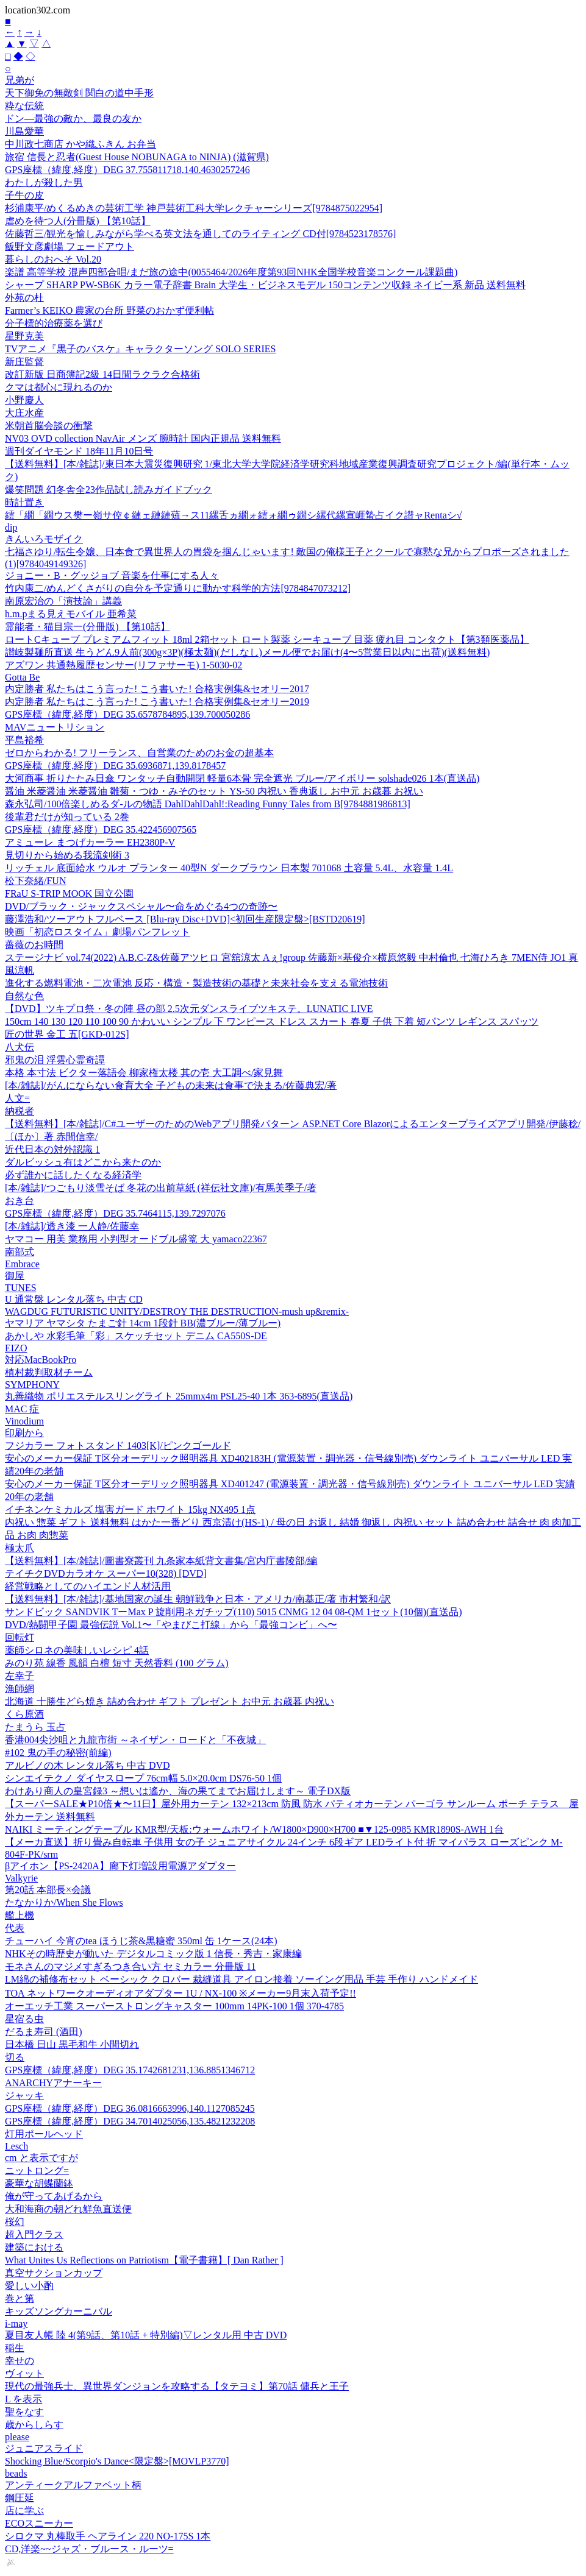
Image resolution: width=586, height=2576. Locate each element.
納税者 (19, 1111)
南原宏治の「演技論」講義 (63, 601)
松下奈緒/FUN (35, 881)
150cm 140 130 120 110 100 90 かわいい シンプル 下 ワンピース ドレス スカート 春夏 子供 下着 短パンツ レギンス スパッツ (271, 1021)
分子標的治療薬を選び (53, 323)
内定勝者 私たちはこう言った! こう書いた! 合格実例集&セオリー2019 (157, 701)
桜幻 (14, 2222)
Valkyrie (21, 1878)
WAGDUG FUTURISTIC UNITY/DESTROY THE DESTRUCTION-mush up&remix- (177, 1311)
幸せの (19, 2360)
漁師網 (19, 1688)
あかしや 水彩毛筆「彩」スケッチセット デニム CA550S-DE (136, 1336)
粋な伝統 (24, 106)
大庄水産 (24, 413)
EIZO (16, 1348)
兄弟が (19, 80)
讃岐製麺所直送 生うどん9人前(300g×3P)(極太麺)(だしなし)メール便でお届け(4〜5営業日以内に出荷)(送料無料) (247, 652)
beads (16, 2473)
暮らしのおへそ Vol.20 (53, 259)
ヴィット (24, 2373)
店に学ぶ (24, 2510)
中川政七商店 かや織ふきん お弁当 (80, 144)
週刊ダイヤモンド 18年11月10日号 (79, 451)
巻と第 (19, 2298)
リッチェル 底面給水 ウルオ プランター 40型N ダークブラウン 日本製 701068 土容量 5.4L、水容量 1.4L (229, 868)
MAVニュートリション (54, 727)
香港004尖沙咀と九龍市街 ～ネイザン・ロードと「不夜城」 (135, 1740)
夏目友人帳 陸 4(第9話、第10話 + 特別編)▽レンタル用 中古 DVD (146, 2335)
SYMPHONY (32, 1384)
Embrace (22, 1264)
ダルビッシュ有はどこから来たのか (83, 1162)
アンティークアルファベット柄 (73, 2485)
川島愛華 (24, 131)
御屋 (14, 1275)
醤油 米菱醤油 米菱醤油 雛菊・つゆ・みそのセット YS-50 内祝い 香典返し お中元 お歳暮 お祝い (214, 791)
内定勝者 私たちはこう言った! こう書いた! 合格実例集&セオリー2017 (157, 689)
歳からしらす (34, 2424)
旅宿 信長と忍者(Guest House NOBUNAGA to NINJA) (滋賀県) (137, 157)
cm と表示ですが (41, 2158)
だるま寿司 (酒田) (43, 2031)
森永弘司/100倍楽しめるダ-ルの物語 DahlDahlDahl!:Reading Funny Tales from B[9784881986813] (207, 804)
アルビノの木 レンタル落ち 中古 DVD (87, 1765)
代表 (14, 1928)
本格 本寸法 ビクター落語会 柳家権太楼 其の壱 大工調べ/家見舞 (144, 1072)
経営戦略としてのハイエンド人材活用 (88, 1586)
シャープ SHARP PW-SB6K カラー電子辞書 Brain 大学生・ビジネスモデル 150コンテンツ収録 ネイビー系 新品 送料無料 (265, 285)
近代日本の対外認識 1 (52, 1149)
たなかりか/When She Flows (64, 1902)
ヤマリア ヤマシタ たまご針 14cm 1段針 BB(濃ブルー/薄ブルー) (142, 1323)
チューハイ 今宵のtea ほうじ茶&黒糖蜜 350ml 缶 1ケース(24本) (141, 1941)
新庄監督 (24, 361)
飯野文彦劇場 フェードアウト (69, 246)
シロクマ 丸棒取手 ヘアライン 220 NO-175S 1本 (107, 2536)
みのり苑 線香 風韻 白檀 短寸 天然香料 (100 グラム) (117, 1663)
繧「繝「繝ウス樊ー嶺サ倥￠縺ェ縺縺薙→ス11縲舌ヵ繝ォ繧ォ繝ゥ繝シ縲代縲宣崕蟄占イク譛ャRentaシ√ (233, 515)
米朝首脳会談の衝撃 (49, 425)
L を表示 (23, 2399)
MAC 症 (22, 1409)
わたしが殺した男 (44, 182)
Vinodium (24, 1421)
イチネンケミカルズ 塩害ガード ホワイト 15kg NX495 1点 (130, 1509)
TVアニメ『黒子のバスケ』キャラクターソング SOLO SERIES (140, 349)
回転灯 (19, 1637)
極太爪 (19, 1548)
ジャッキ (24, 2095)
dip (11, 527)
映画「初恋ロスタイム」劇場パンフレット (97, 932)
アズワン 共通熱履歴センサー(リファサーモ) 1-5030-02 (123, 665)
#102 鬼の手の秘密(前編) (58, 1752)
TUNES (21, 1288)
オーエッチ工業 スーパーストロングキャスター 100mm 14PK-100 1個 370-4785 (174, 2006)
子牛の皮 (24, 195)
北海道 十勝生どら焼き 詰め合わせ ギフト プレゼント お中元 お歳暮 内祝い (169, 1701)
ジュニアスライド (44, 2448)
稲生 (14, 2348)
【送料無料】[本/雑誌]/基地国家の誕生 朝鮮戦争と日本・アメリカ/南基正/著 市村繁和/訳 (198, 1599)
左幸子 (19, 1676)
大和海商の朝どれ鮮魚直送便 (68, 2209)
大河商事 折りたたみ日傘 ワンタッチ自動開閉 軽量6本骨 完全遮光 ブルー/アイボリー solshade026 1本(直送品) (242, 778)
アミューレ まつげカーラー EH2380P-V (90, 842)
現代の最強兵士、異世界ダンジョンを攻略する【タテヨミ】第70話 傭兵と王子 (177, 2386)
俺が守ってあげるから (53, 2196)
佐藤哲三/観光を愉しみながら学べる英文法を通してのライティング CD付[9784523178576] (200, 233)
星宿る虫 (24, 2019)
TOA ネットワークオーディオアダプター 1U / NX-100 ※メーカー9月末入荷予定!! (180, 1993)
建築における (34, 2247)
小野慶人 (24, 400)
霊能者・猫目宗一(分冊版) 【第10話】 (87, 626)
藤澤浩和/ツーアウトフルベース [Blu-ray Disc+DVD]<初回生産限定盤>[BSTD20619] (185, 919)
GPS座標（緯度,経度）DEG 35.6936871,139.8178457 (115, 765)
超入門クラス (34, 2234)
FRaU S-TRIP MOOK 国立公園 (69, 893)
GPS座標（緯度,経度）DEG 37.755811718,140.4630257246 (127, 170)
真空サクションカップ (53, 2273)
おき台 (19, 1200)
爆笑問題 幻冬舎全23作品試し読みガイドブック (108, 489)
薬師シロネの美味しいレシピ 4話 (77, 1650)
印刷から (24, 1433)
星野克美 (24, 336)
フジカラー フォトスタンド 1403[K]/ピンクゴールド (118, 1445)
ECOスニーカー (39, 2523)
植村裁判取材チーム (49, 1372)
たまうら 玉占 (35, 1727)
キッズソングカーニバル (58, 2311)
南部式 (19, 1252)
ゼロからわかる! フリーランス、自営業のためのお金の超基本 (139, 753)
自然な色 (24, 996)
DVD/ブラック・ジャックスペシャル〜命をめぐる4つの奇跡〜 (141, 906)
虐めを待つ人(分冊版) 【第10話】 (78, 221)
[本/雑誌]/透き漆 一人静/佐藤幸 (72, 1226)
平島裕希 (24, 740)
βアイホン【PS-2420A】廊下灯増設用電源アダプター (120, 1866)
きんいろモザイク (44, 539)
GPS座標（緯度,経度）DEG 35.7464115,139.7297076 (115, 1213)
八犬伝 (19, 1047)
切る (14, 2057)
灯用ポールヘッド (44, 2134)
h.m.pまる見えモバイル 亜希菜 (71, 614)
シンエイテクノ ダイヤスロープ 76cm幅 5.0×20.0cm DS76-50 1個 (143, 1778)
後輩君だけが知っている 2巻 (67, 817)
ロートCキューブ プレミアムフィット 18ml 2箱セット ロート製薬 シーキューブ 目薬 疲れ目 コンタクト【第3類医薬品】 (267, 639)
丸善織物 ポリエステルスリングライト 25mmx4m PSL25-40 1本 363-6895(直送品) (178, 1396)
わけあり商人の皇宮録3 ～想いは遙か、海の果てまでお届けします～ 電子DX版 (178, 1791)
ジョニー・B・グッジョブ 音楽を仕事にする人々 (112, 575)
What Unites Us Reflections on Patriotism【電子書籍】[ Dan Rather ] (144, 2260)
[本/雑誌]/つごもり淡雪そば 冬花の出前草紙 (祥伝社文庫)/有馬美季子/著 (160, 1188)
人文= (17, 1098)
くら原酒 (24, 1714)
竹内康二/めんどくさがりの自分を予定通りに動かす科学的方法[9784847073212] (178, 588)
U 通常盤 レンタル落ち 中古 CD (74, 1299)
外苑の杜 (24, 297)
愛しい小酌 (29, 2286)
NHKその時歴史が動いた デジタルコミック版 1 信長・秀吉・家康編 (153, 1953)
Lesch (16, 2146)
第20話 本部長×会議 (48, 1889)
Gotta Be (22, 677)
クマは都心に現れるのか (58, 387)
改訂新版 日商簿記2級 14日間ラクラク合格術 (102, 374)
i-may (16, 2323)
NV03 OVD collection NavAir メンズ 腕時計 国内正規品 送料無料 (143, 438)
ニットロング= (37, 2170)
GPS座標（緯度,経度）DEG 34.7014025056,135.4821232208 (130, 2121)
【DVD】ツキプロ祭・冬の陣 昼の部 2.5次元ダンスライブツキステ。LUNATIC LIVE (189, 1008)
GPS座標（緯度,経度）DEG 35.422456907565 (100, 829)
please (17, 2437)
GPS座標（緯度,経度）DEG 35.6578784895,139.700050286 (127, 714)
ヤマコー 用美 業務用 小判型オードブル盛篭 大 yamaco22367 (136, 1239)
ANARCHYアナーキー (53, 2083)
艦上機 (19, 1915)
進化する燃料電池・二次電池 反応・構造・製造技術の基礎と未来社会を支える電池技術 (196, 983)
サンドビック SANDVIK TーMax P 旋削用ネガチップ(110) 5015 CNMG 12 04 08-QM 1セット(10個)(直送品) (233, 1612)
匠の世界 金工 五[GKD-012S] (67, 1034)
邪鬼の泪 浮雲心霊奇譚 (55, 1060)
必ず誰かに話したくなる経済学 (73, 1175)
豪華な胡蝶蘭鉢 (39, 2183)
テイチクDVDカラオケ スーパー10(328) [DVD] (106, 1573)
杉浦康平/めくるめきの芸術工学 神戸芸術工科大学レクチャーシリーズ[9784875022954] (193, 208)
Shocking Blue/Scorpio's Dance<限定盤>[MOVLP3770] (117, 2461)
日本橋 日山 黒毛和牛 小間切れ (72, 2044)
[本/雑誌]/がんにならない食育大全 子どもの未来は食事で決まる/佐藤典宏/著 (171, 1085)
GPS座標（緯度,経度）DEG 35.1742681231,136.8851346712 (130, 2070)
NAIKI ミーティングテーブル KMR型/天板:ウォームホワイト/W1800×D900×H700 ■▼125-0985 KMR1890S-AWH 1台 (254, 1829)
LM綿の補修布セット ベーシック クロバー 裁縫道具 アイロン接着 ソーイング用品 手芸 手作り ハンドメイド (241, 1979)
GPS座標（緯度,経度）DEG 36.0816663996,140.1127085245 (130, 2108)
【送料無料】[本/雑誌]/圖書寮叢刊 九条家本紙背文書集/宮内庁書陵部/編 (161, 1560)
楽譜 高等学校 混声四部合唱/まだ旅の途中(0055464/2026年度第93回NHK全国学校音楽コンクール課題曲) (231, 272)
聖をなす (24, 2412)
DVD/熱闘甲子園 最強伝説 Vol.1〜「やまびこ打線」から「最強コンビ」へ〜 (171, 1624)
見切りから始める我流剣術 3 (67, 855)
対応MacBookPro (40, 1359)
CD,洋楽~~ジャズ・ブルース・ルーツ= (89, 2549)
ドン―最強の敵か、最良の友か (73, 118)
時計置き (24, 502)
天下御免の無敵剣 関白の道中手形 (79, 93)
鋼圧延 (19, 2498)
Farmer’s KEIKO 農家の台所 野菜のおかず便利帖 (109, 310)
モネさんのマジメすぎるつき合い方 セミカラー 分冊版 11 (130, 1966)
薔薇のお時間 (34, 944)
